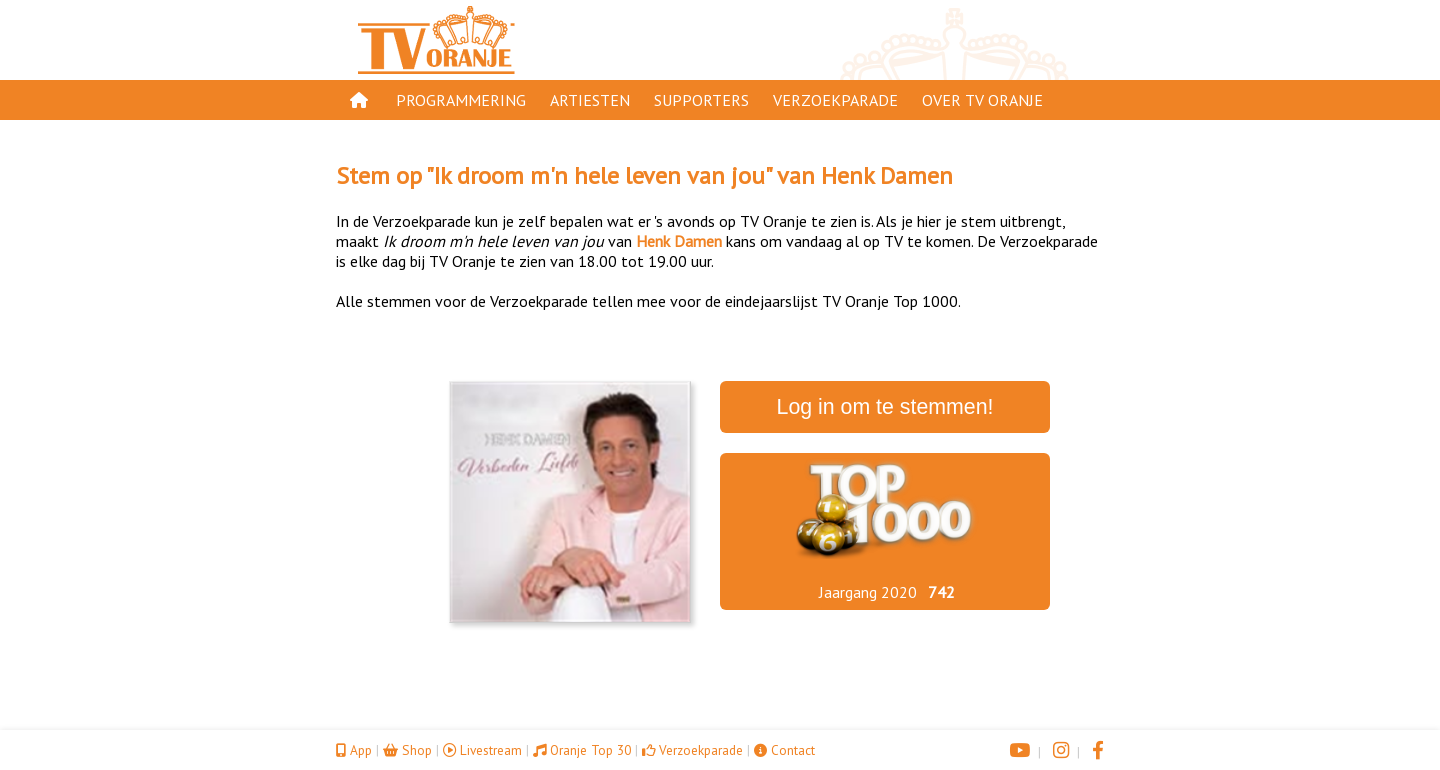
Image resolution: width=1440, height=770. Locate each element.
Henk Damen (887, 175)
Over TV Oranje (982, 100)
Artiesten (590, 100)
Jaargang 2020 (868, 592)
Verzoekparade (835, 100)
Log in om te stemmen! (885, 407)
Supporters (701, 100)
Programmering (461, 100)
